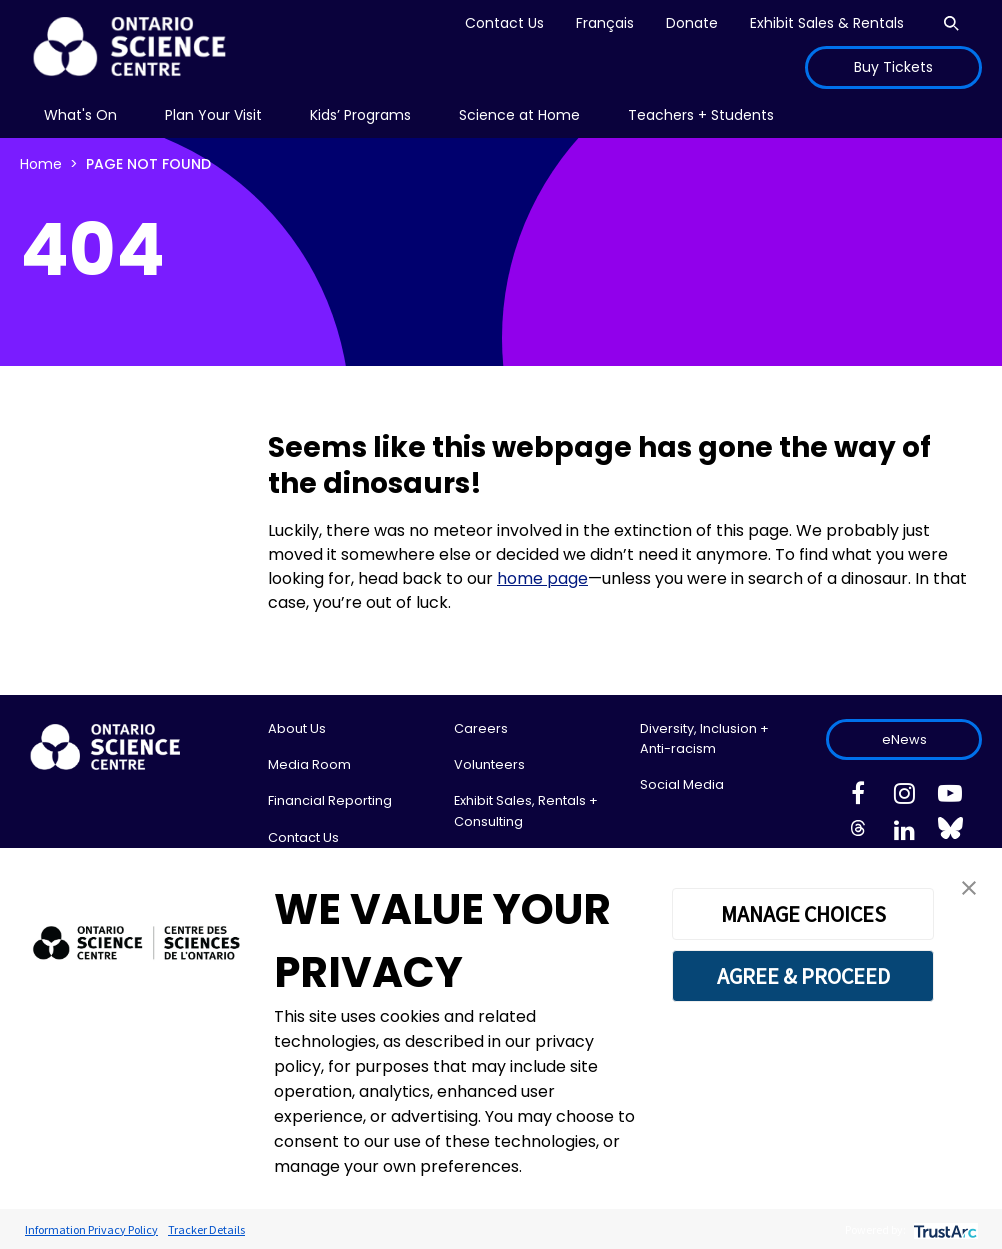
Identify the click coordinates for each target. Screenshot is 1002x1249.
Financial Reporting (330, 800)
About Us (297, 728)
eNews (904, 739)
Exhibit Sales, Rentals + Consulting (526, 810)
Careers (481, 728)
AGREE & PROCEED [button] (803, 976)
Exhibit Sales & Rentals (827, 23)
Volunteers (489, 764)
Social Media (682, 784)
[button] (969, 886)
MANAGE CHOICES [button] (803, 914)
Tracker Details (206, 1229)
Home (41, 164)
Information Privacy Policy (91, 1229)
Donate (692, 23)
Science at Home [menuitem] (519, 115)
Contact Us (504, 23)
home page (542, 578)
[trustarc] (943, 1229)
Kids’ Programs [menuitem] (360, 115)
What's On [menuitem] (80, 115)
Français (605, 23)
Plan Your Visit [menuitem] (213, 115)
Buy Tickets (893, 67)
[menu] (80, 115)
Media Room (309, 764)
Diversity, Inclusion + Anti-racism (704, 738)
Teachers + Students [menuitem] (701, 115)
